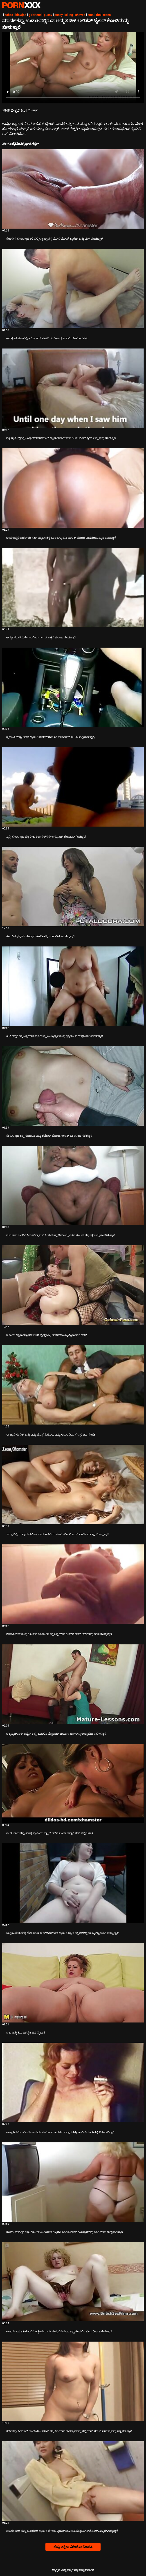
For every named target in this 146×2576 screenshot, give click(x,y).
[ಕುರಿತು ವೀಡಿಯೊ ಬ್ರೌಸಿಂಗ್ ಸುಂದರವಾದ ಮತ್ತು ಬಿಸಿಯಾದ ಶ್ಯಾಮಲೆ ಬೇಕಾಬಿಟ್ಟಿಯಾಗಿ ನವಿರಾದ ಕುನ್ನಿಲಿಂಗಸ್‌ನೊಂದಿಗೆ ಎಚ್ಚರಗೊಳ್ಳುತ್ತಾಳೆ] (73, 2481)
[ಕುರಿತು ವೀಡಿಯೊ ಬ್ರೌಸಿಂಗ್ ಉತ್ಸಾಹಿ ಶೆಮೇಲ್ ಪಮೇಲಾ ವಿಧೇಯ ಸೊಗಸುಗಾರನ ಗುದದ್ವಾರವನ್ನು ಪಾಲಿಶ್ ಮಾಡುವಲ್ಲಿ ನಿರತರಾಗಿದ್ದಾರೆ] (73, 2082)
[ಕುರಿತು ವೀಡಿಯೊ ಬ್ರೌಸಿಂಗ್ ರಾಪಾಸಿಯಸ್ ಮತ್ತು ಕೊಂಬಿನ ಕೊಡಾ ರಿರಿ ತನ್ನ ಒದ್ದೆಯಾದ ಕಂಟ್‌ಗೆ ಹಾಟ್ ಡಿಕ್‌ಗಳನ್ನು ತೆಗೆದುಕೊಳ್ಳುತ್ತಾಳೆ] (73, 1584)
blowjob (20, 15)
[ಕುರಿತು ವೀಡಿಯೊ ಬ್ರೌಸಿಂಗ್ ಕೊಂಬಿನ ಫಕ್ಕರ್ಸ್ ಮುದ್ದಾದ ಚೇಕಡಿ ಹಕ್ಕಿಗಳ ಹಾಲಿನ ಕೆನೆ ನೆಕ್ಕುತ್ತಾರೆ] (73, 886)
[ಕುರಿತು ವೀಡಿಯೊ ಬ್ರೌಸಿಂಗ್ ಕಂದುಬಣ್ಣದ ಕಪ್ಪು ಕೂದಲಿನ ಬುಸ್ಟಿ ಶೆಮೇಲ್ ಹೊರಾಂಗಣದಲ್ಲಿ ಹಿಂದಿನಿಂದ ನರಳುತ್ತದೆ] (73, 1086)
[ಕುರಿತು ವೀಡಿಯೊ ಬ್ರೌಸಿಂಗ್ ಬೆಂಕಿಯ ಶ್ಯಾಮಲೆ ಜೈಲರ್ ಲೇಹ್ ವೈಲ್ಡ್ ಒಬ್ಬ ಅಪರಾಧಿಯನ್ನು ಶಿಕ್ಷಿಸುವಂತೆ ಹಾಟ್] (73, 1285)
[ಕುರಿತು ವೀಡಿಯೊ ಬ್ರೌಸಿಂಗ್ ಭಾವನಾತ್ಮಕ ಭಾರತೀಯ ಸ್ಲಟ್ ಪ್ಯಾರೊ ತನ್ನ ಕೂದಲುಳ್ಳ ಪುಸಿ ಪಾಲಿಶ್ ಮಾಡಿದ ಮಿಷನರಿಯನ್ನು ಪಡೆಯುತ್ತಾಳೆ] (73, 488)
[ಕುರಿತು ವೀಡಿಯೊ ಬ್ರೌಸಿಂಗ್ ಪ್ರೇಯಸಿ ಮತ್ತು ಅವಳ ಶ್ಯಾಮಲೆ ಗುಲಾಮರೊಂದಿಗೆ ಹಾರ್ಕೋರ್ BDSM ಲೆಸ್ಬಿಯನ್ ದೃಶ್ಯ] (73, 687)
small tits (94, 15)
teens (107, 15)
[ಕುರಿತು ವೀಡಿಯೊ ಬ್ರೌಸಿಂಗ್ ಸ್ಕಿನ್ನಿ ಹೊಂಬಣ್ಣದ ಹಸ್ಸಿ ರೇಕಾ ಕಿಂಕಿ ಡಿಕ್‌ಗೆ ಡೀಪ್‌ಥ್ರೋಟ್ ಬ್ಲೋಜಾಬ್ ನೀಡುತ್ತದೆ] (73, 787)
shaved (80, 15)
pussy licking (63, 15)
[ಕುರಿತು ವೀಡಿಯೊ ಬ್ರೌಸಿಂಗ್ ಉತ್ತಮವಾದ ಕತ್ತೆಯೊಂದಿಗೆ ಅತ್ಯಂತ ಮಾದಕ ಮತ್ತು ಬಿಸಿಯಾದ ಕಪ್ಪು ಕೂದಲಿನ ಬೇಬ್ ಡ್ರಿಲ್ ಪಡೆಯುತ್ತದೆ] (73, 2282)
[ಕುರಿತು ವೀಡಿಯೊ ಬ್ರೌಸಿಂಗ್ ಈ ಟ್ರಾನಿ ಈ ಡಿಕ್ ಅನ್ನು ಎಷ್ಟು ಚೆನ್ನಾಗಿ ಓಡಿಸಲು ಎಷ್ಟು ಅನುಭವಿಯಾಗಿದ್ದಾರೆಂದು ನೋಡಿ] (73, 1385)
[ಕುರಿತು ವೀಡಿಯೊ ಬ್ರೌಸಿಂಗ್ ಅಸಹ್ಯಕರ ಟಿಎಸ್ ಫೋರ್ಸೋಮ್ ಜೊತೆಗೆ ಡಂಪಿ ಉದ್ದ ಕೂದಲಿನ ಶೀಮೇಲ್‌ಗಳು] (73, 288)
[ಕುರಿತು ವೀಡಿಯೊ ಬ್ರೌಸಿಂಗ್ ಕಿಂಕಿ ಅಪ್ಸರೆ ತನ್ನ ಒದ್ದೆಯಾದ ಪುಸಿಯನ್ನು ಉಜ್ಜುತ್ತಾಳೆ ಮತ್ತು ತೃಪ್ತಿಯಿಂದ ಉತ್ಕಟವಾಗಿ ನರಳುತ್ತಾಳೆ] (73, 986)
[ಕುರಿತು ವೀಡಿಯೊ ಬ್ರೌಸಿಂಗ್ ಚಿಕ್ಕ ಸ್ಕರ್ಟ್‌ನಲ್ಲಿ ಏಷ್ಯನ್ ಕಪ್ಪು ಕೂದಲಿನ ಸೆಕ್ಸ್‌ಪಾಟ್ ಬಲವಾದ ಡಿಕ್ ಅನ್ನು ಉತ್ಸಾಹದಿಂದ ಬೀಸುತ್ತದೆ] (73, 1684)
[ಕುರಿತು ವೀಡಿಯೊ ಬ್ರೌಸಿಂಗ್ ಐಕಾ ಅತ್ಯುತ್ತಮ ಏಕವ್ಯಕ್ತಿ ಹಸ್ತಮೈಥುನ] (73, 1982)
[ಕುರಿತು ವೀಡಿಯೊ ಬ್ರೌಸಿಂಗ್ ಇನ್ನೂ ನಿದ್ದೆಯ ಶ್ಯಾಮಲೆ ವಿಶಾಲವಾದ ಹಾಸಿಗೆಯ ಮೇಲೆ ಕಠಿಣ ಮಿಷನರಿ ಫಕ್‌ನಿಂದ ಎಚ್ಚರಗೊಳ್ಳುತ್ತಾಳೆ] (73, 1484)
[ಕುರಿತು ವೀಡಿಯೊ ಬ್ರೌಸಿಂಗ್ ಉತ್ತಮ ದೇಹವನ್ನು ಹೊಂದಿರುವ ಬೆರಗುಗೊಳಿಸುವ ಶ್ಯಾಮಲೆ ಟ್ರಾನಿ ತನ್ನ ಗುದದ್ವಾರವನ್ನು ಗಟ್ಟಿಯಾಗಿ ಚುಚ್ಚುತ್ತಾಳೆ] (73, 1883)
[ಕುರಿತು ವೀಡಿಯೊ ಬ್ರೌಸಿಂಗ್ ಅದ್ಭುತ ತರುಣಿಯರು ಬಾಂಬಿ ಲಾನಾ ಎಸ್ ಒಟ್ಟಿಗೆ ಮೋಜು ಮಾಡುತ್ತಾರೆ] (73, 587)
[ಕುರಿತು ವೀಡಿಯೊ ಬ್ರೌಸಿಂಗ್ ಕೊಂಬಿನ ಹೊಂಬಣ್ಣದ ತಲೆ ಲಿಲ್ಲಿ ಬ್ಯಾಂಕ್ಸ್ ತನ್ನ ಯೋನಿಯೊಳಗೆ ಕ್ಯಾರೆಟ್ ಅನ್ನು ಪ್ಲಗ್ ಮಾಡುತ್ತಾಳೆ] (73, 189)
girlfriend (35, 15)
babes (8, 15)
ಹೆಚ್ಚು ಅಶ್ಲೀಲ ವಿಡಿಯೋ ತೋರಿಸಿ (73, 2547)
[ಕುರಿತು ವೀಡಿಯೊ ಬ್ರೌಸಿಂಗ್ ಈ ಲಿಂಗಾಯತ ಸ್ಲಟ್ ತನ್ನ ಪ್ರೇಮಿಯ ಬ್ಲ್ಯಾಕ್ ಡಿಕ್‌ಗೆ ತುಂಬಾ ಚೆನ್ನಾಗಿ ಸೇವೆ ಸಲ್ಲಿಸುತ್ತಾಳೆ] (73, 1783)
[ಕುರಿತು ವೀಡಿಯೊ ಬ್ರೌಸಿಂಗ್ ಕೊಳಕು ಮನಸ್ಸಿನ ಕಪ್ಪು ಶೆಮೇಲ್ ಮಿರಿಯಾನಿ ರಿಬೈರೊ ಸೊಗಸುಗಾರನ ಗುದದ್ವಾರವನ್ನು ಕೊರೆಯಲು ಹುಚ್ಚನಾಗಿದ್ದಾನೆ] (73, 2182)
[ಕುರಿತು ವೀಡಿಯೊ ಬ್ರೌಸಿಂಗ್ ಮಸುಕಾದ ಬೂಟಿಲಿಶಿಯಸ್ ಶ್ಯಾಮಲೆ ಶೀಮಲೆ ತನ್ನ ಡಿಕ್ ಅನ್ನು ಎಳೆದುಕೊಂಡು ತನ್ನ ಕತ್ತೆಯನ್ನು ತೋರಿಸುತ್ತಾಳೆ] (73, 1185)
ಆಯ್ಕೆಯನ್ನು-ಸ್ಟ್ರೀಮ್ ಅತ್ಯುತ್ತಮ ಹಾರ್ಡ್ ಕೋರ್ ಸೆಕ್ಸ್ (21, 5)
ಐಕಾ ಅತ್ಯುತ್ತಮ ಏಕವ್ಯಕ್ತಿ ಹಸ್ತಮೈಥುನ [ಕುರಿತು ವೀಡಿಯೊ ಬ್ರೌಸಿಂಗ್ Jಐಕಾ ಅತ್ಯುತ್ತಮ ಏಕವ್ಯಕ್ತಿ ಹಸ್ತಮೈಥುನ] (25, 2032)
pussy (48, 15)
